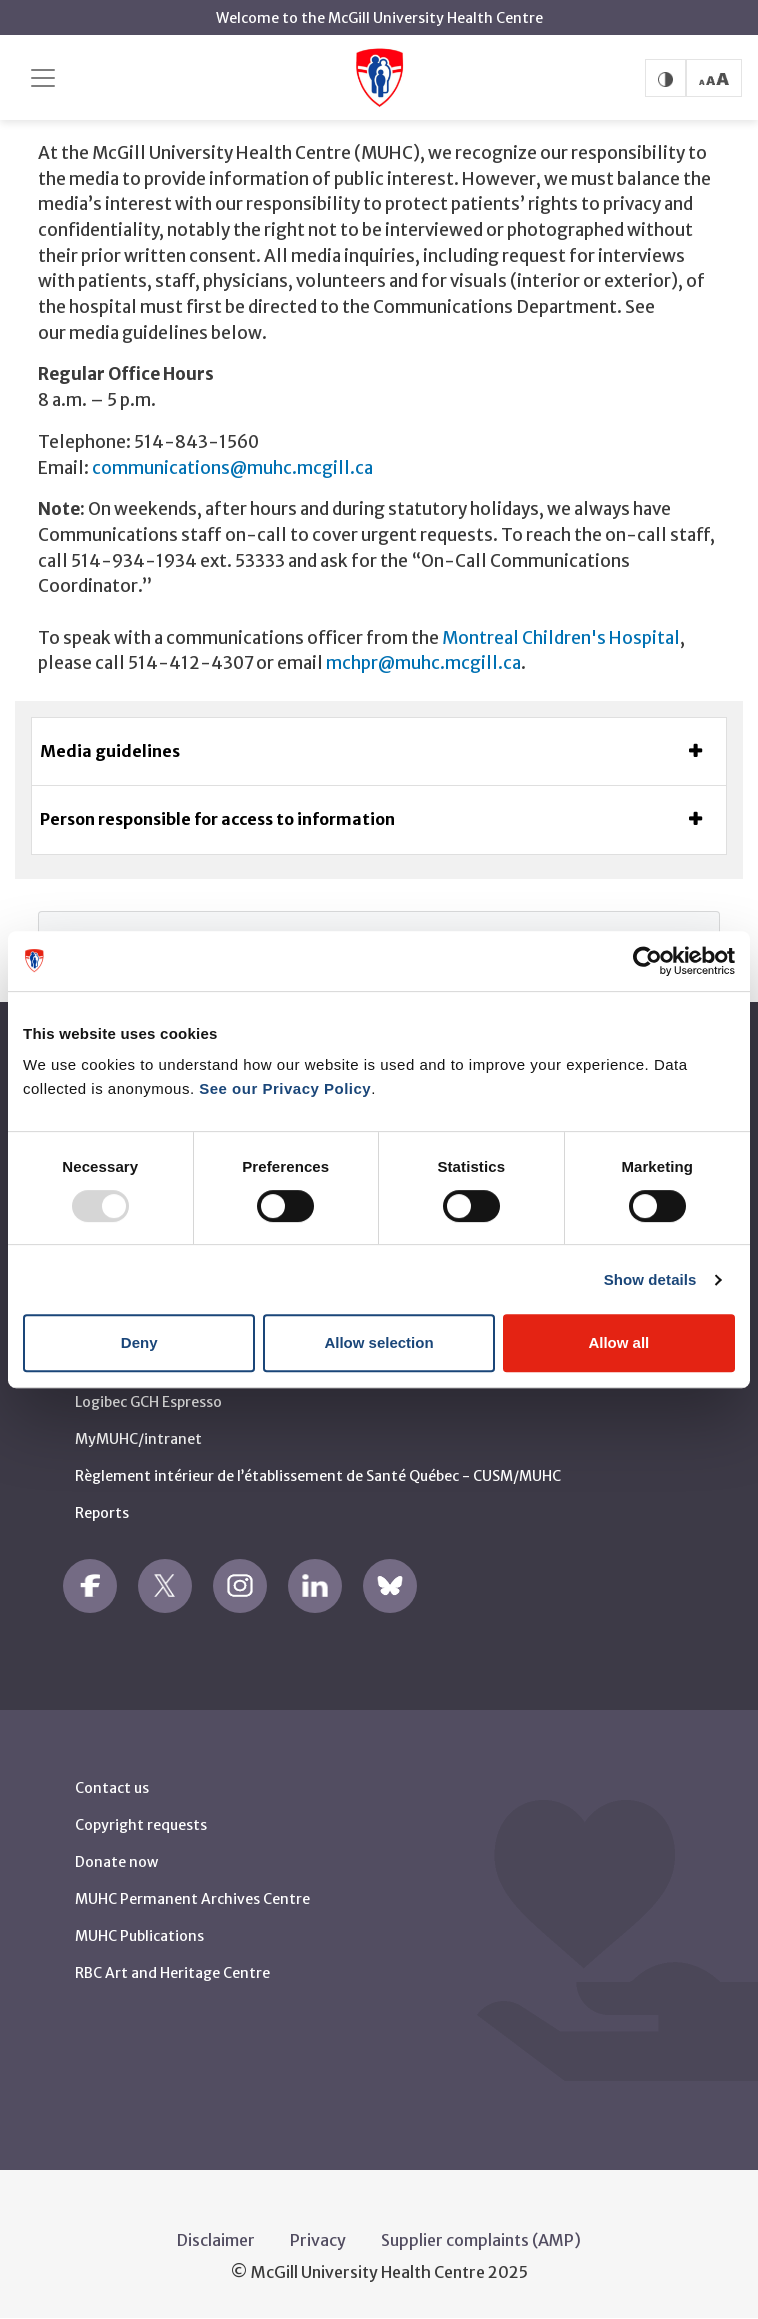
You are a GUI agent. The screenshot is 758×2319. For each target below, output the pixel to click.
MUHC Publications (139, 1936)
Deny (139, 1342)
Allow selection (378, 1342)
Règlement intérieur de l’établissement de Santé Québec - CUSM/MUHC (318, 1476)
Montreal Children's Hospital (561, 638)
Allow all (618, 1342)
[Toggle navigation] (43, 78)
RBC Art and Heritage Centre (172, 1973)
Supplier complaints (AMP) (481, 2240)
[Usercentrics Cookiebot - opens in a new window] (647, 961)
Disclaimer (216, 2240)
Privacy (318, 2240)
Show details (650, 1279)
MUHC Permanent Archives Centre (192, 1899)
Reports (102, 1513)
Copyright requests (141, 1825)
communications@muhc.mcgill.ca (232, 468)
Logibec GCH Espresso (148, 1402)
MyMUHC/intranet (138, 1439)
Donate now (116, 1862)
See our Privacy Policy (285, 1088)
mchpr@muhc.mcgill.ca (423, 663)
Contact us (112, 1788)
